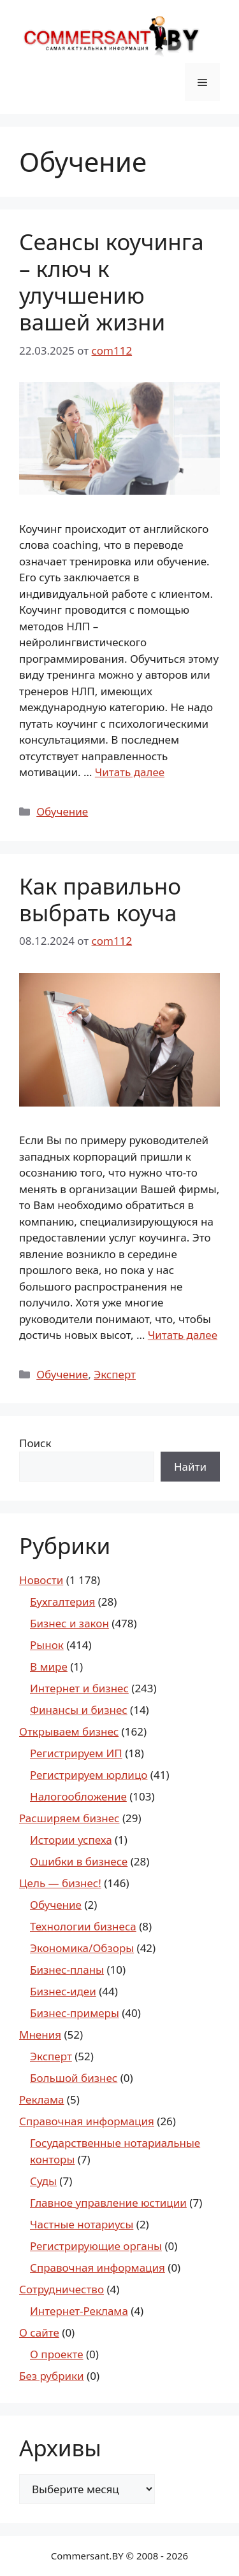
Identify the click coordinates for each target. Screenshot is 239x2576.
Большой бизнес (73, 2077)
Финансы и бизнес (78, 1709)
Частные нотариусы (81, 2224)
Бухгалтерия (62, 1601)
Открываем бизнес (69, 1731)
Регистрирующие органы (96, 2246)
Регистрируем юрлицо (88, 1774)
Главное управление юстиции (108, 2202)
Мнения (40, 2034)
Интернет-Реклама (79, 2311)
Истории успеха (71, 1839)
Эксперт (115, 1374)
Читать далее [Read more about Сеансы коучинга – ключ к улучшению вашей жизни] (129, 772)
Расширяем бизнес (69, 1818)
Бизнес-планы (67, 1969)
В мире (49, 1666)
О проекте (56, 2354)
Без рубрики (51, 2375)
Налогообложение (78, 1796)
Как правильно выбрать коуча (100, 899)
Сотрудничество (61, 2289)
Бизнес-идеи (63, 1991)
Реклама (41, 2099)
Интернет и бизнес (79, 1688)
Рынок (47, 1645)
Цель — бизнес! (60, 1883)
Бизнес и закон (69, 1623)
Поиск (35, 1443)
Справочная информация (86, 2121)
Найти (190, 1466)
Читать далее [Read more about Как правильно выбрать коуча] (182, 1334)
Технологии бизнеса (83, 1926)
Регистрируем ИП (76, 1753)
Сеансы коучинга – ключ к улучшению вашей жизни (111, 282)
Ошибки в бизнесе (78, 1861)
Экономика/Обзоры (82, 1948)
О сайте (39, 2332)
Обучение (62, 811)
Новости (41, 1580)
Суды (43, 2181)
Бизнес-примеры (74, 2013)
